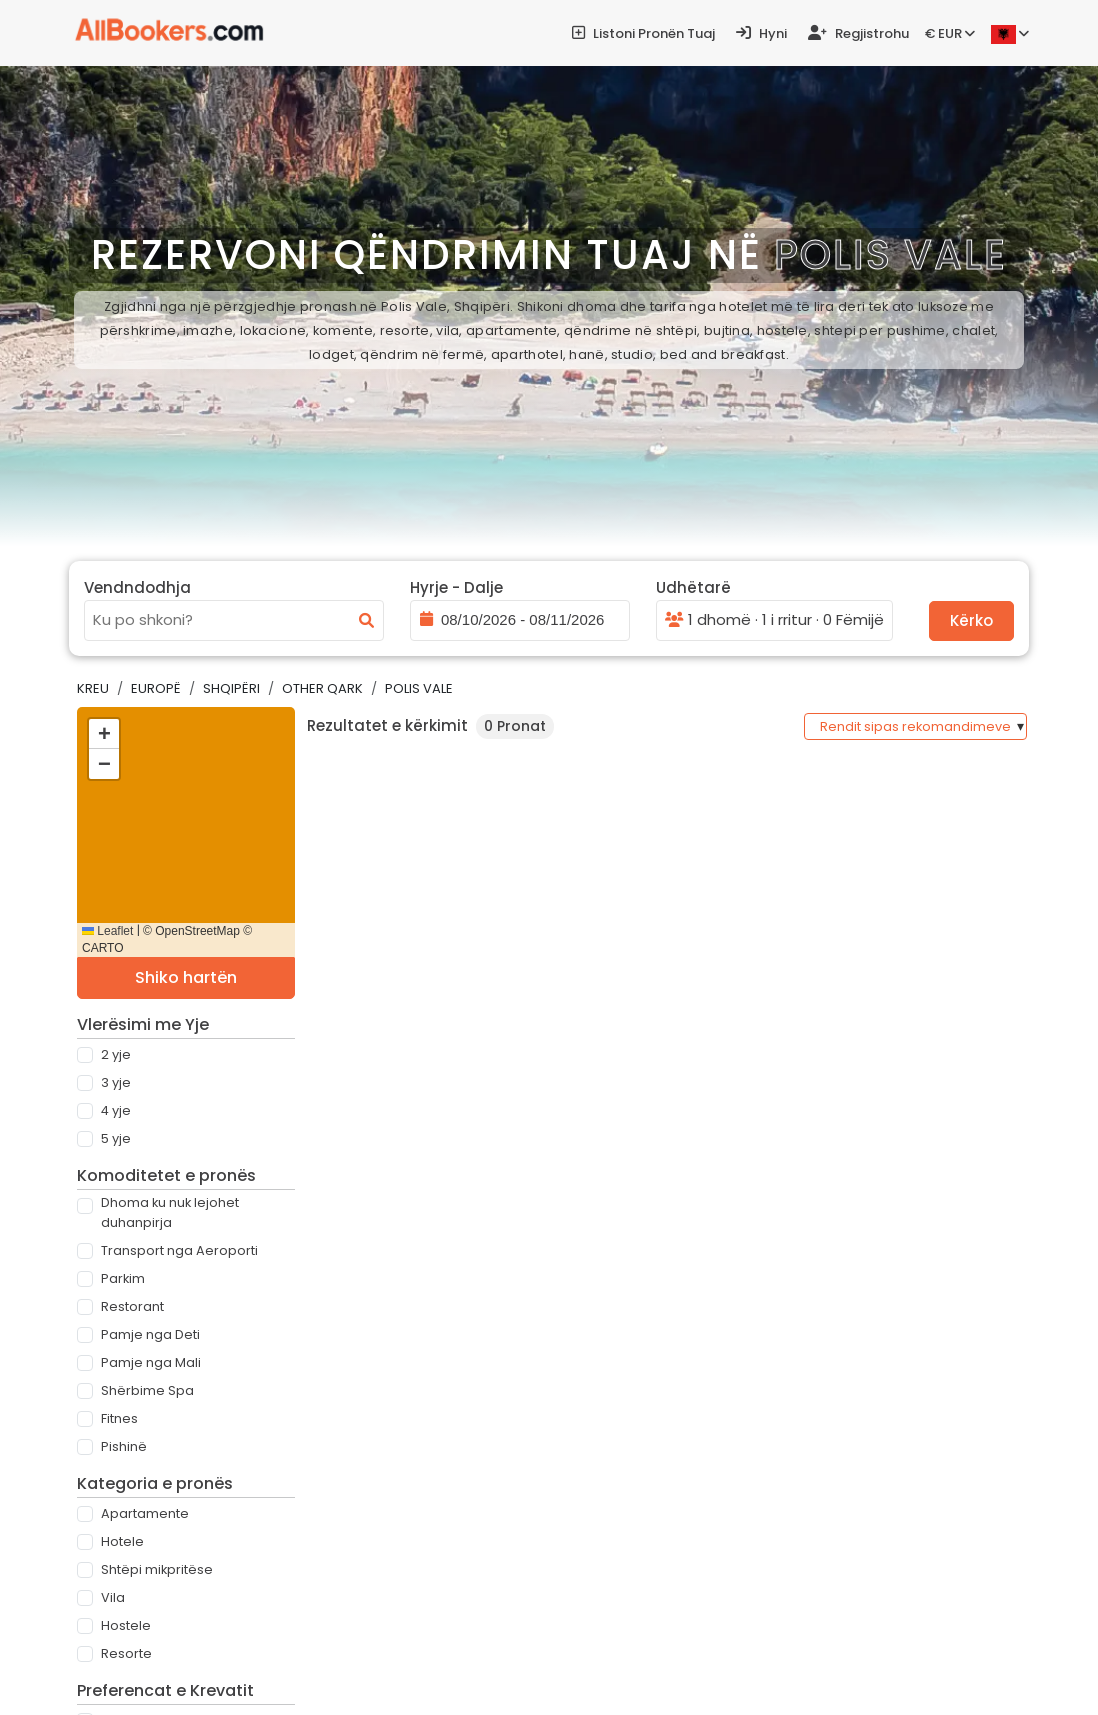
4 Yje (116, 1110)
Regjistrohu (858, 33)
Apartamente (145, 1513)
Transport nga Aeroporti (179, 1250)
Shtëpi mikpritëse (157, 1569)
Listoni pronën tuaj (643, 33)
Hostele (126, 1625)
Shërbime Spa (147, 1390)
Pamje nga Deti (150, 1334)
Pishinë (124, 1446)
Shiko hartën (186, 977)
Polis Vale (419, 688)
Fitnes (119, 1418)
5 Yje (116, 1138)
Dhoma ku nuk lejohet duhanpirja (170, 1212)
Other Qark (322, 688)
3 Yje (116, 1082)
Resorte (126, 1653)
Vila (113, 1597)
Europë (156, 688)
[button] (104, 734)
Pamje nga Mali (151, 1362)
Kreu (93, 688)
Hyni (761, 33)
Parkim (123, 1278)
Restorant (132, 1306)
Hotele (122, 1541)
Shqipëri (231, 688)
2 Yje (116, 1054)
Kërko (971, 620)
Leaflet (107, 931)
